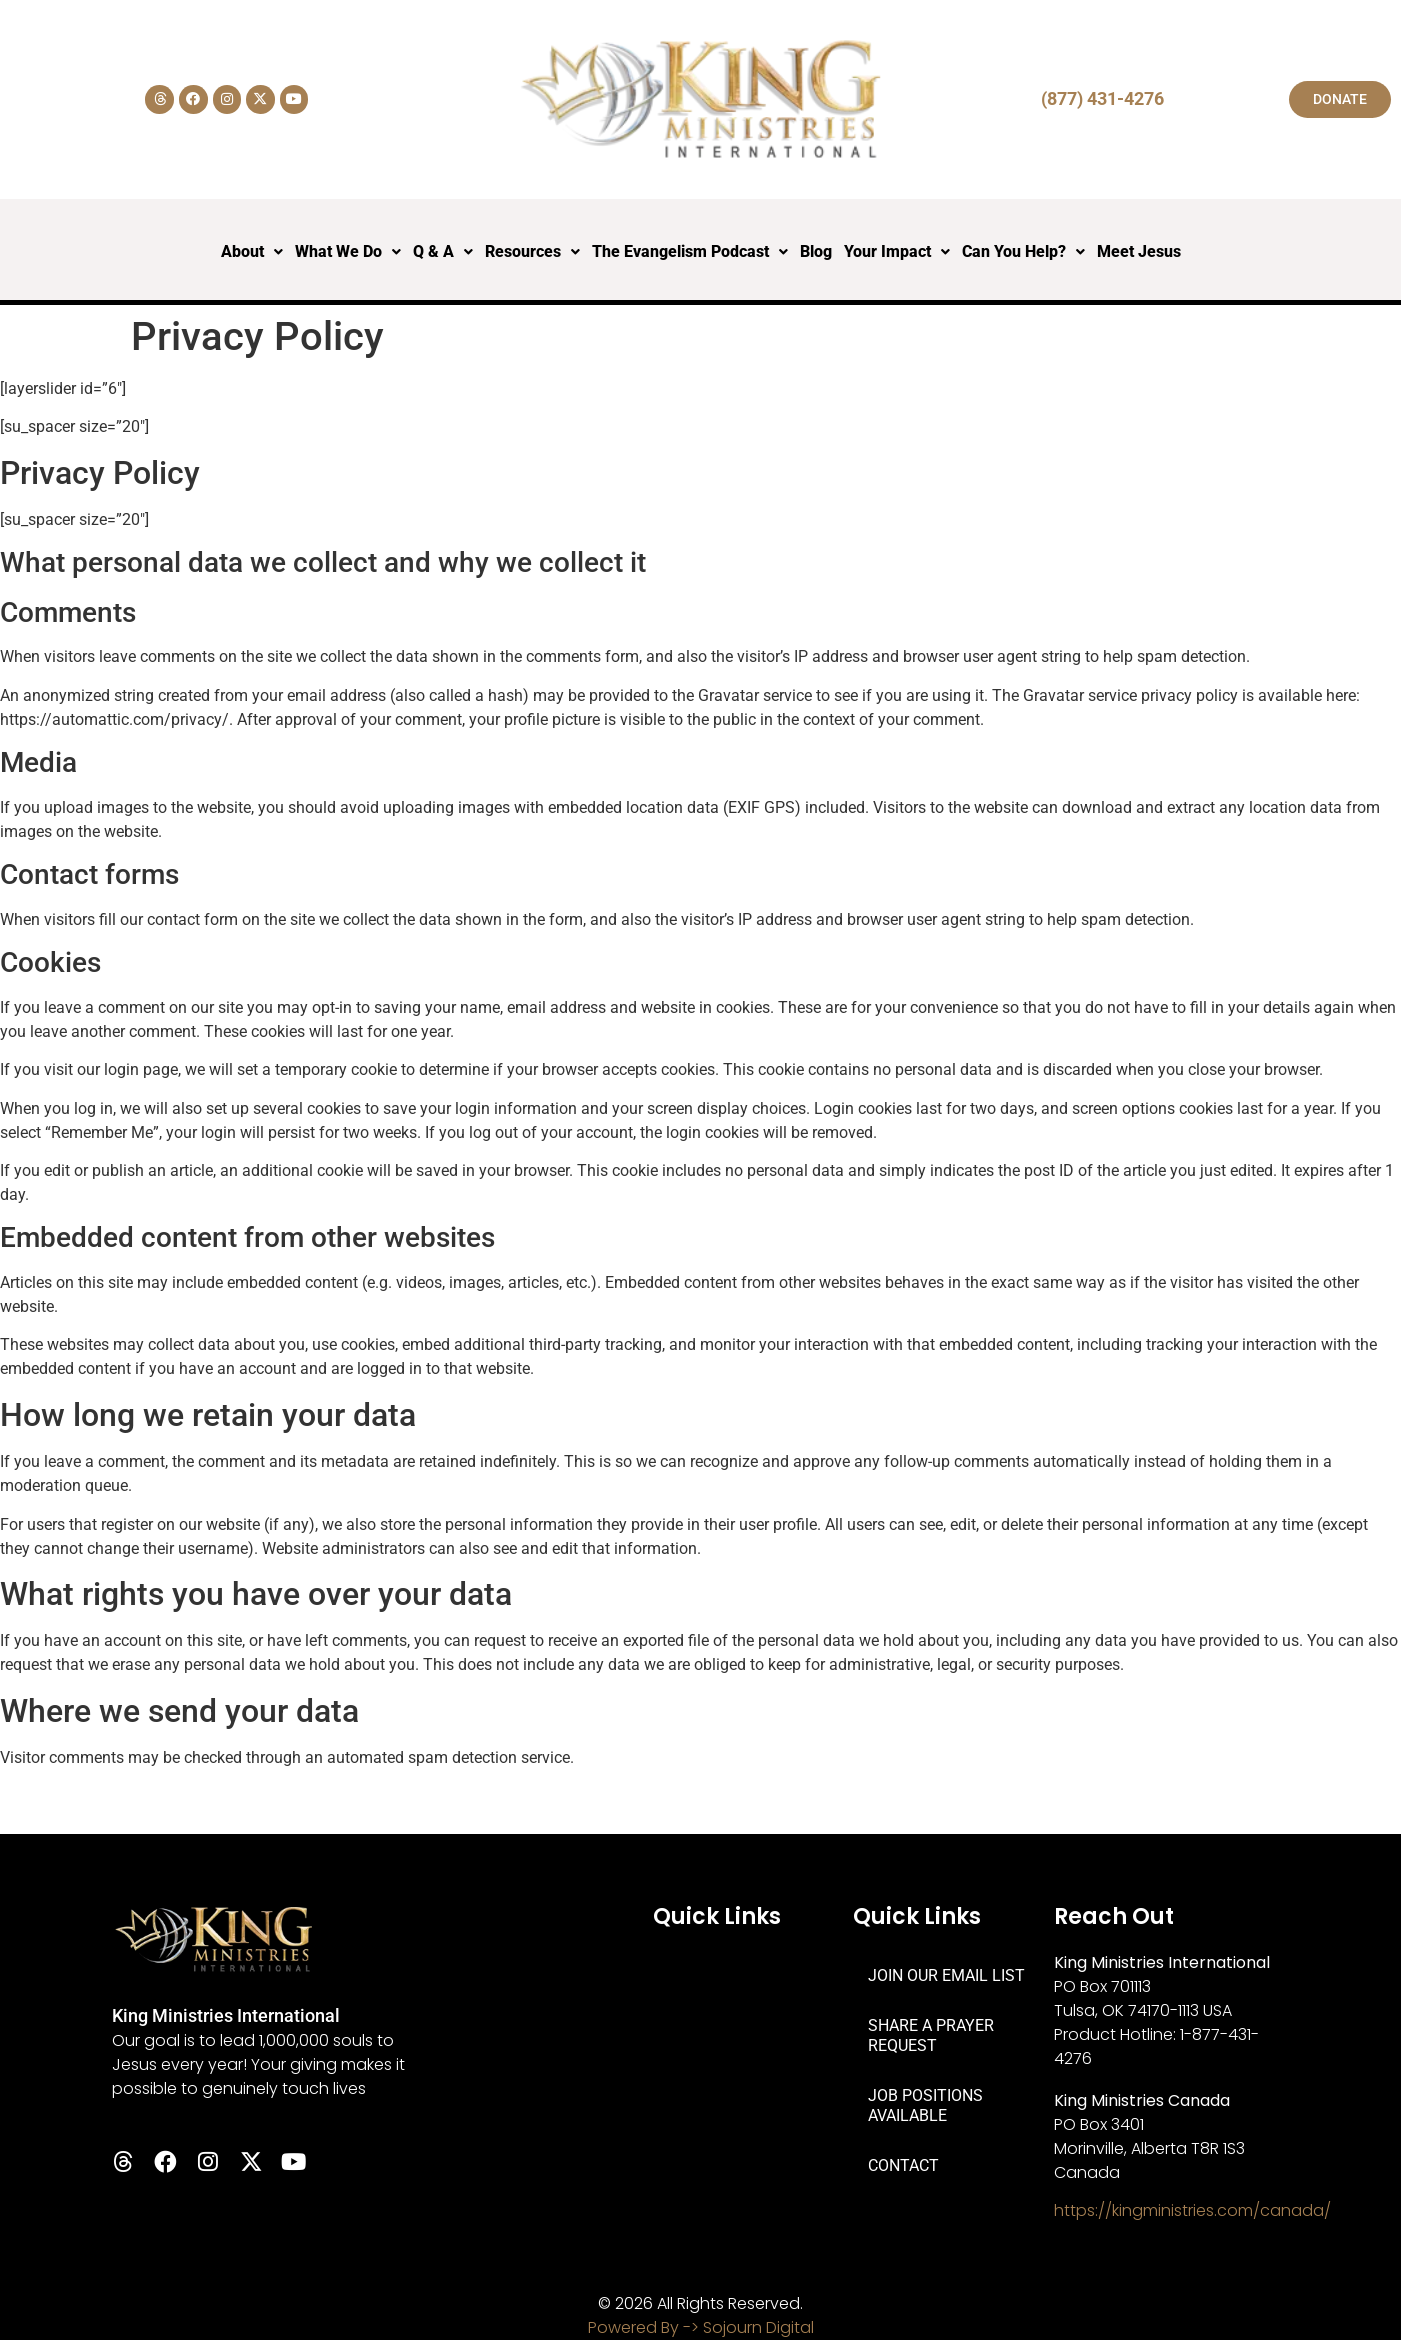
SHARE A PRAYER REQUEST (931, 2035)
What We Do (348, 251)
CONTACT (903, 2165)
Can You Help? (1023, 251)
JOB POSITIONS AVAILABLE (925, 2105)
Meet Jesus (1139, 251)
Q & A (443, 251)
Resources (532, 251)
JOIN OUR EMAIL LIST (946, 1975)
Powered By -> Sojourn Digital (701, 2327)
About (252, 251)
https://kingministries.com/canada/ (1192, 2210)
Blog (816, 251)
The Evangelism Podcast (690, 251)
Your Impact (897, 251)
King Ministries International (226, 2015)
